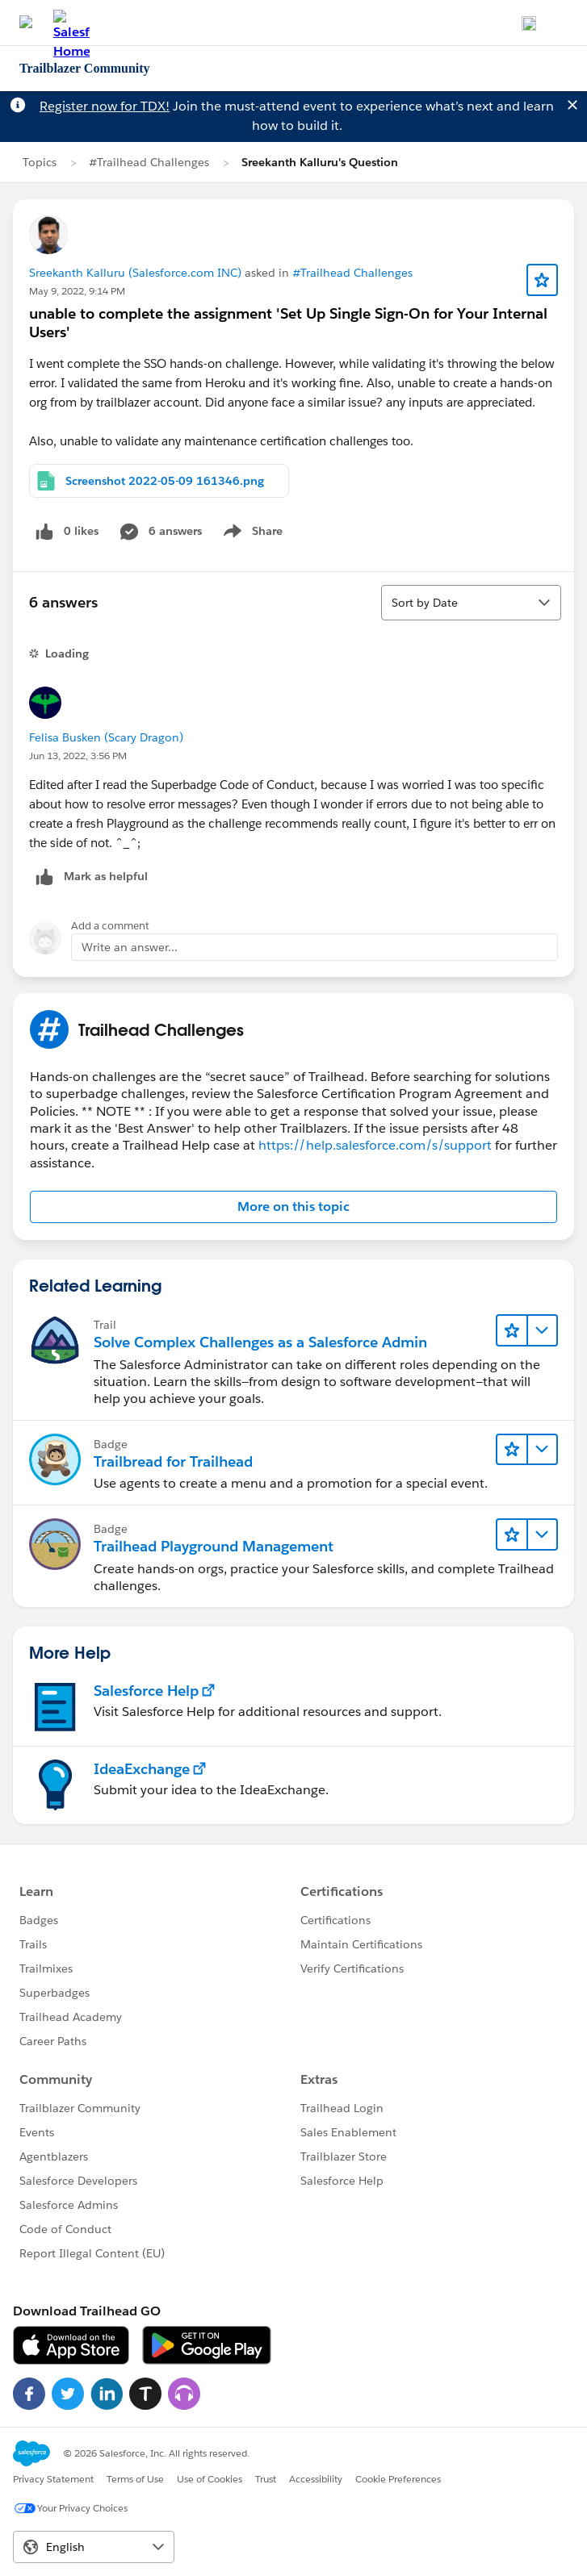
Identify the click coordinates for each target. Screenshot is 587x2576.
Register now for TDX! (105, 106)
